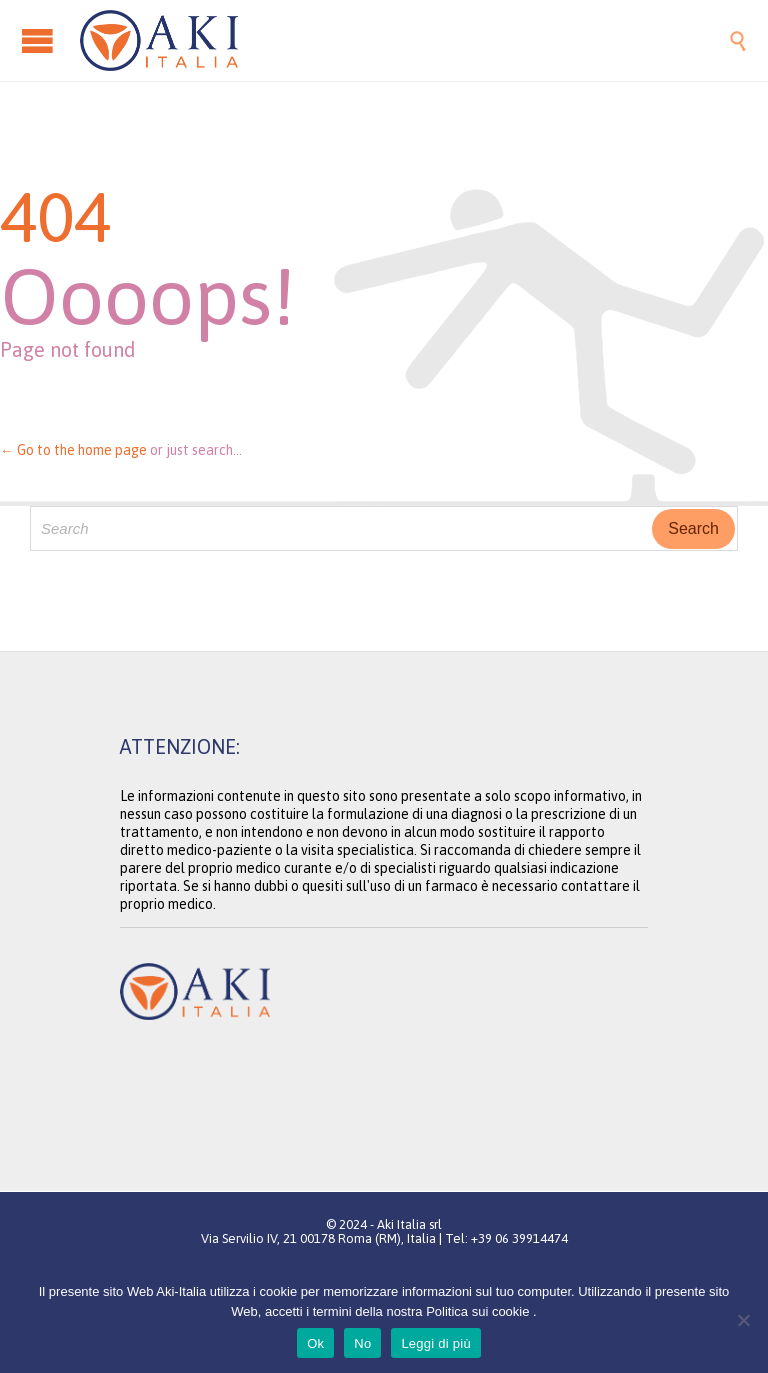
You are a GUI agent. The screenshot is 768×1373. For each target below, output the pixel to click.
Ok (315, 1343)
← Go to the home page (73, 450)
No (362, 1343)
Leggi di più (436, 1343)
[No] (743, 1320)
